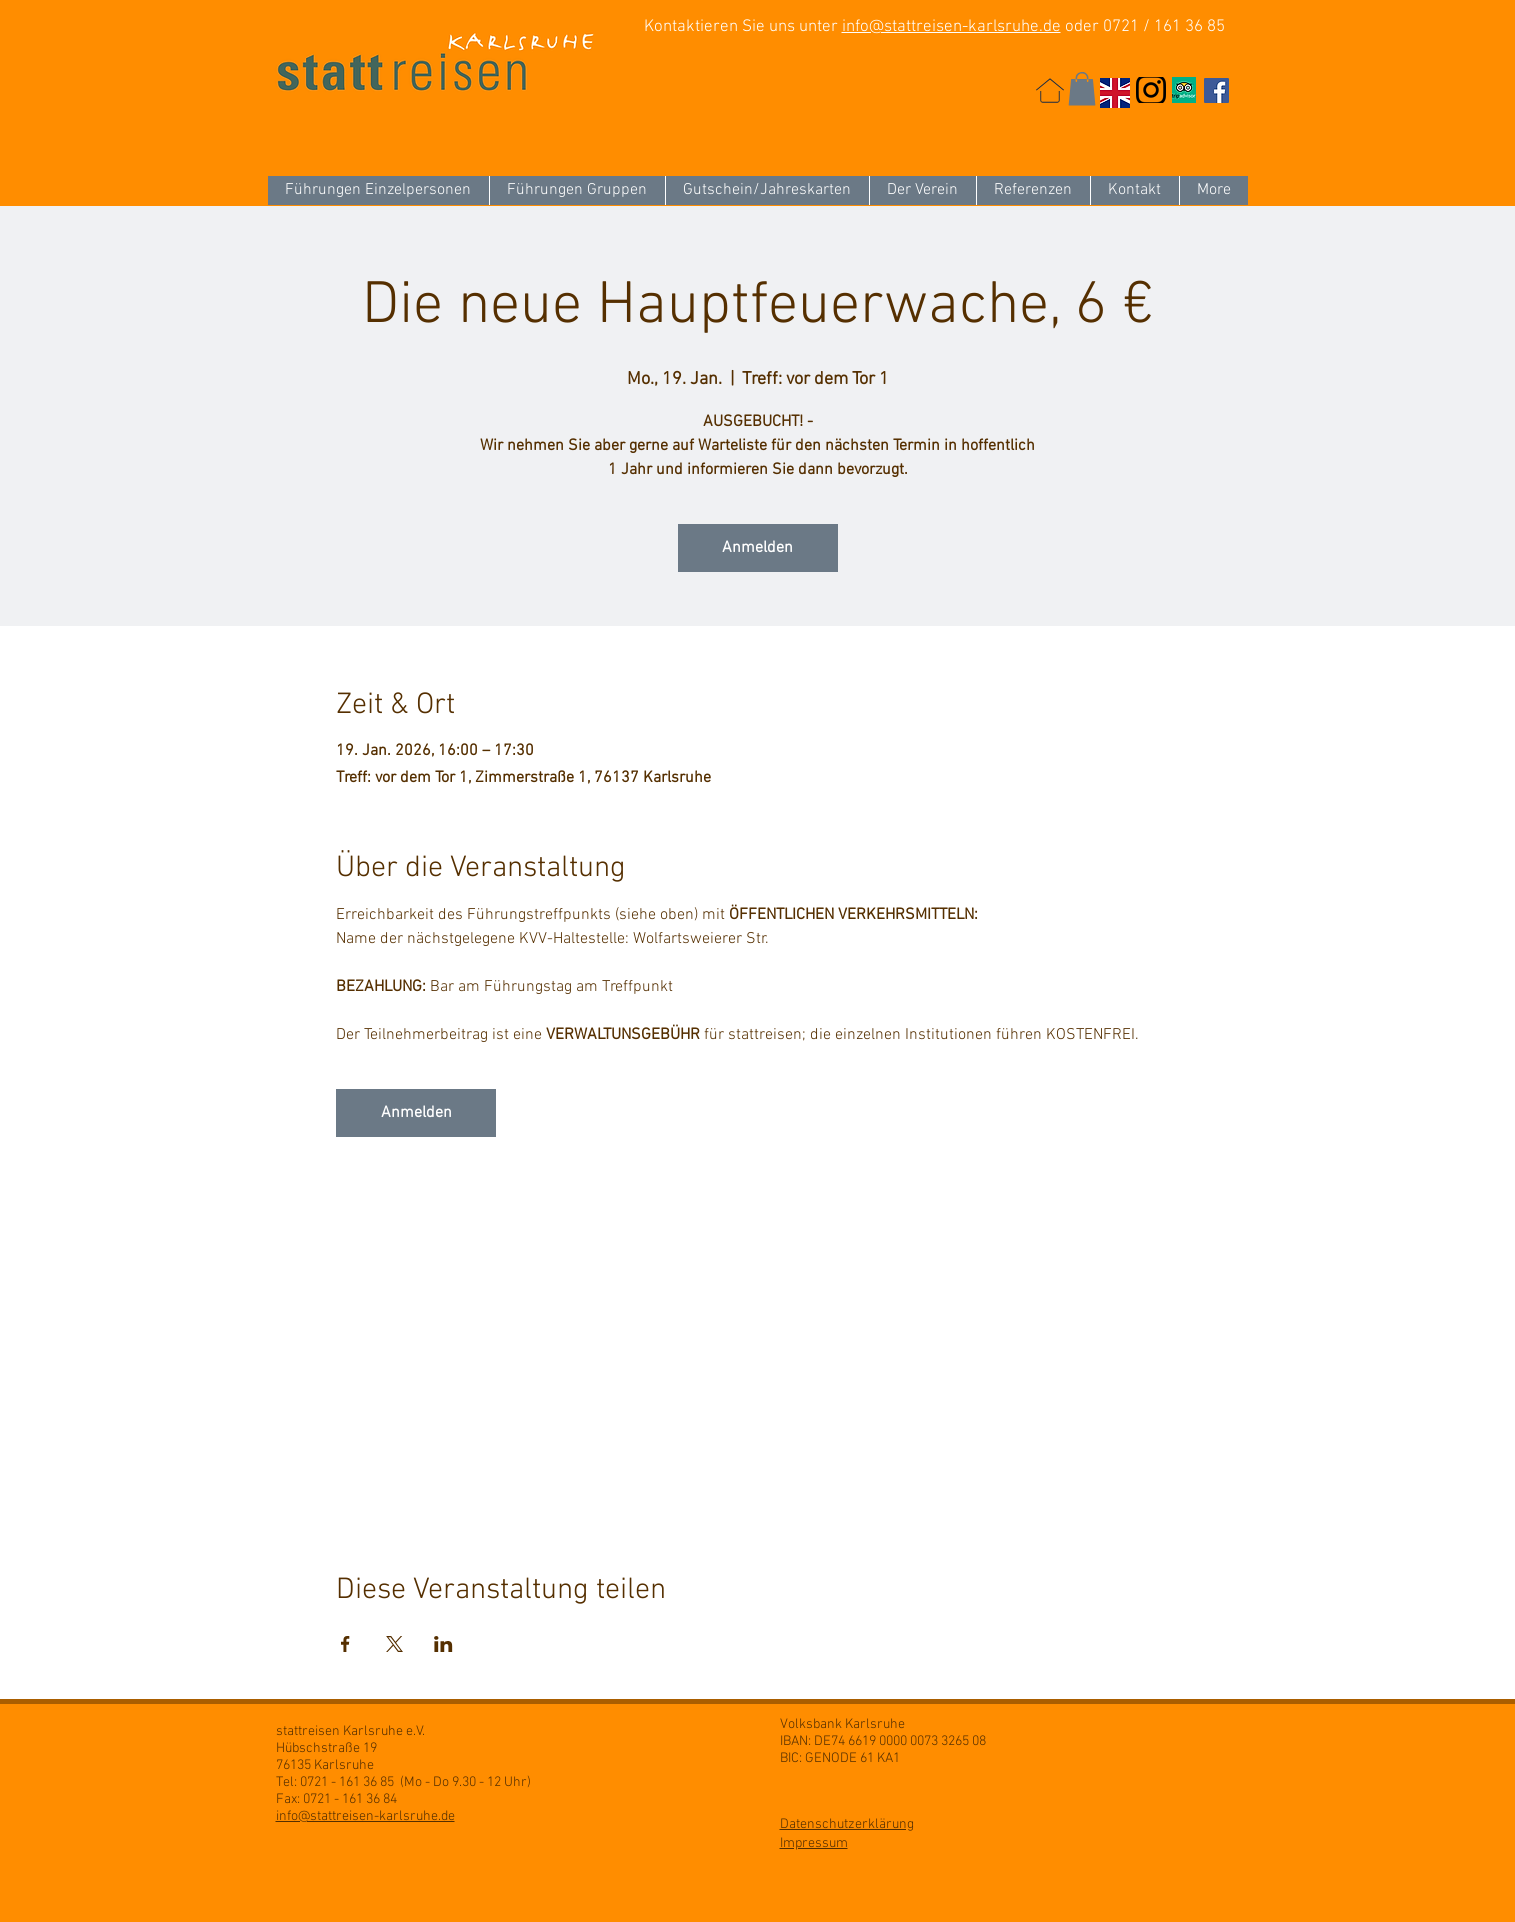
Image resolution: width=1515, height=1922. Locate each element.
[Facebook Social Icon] (1216, 90)
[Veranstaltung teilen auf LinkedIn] (443, 1644)
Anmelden (757, 548)
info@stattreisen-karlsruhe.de (951, 27)
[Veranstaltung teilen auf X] (394, 1644)
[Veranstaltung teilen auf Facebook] (345, 1644)
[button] (1082, 88)
